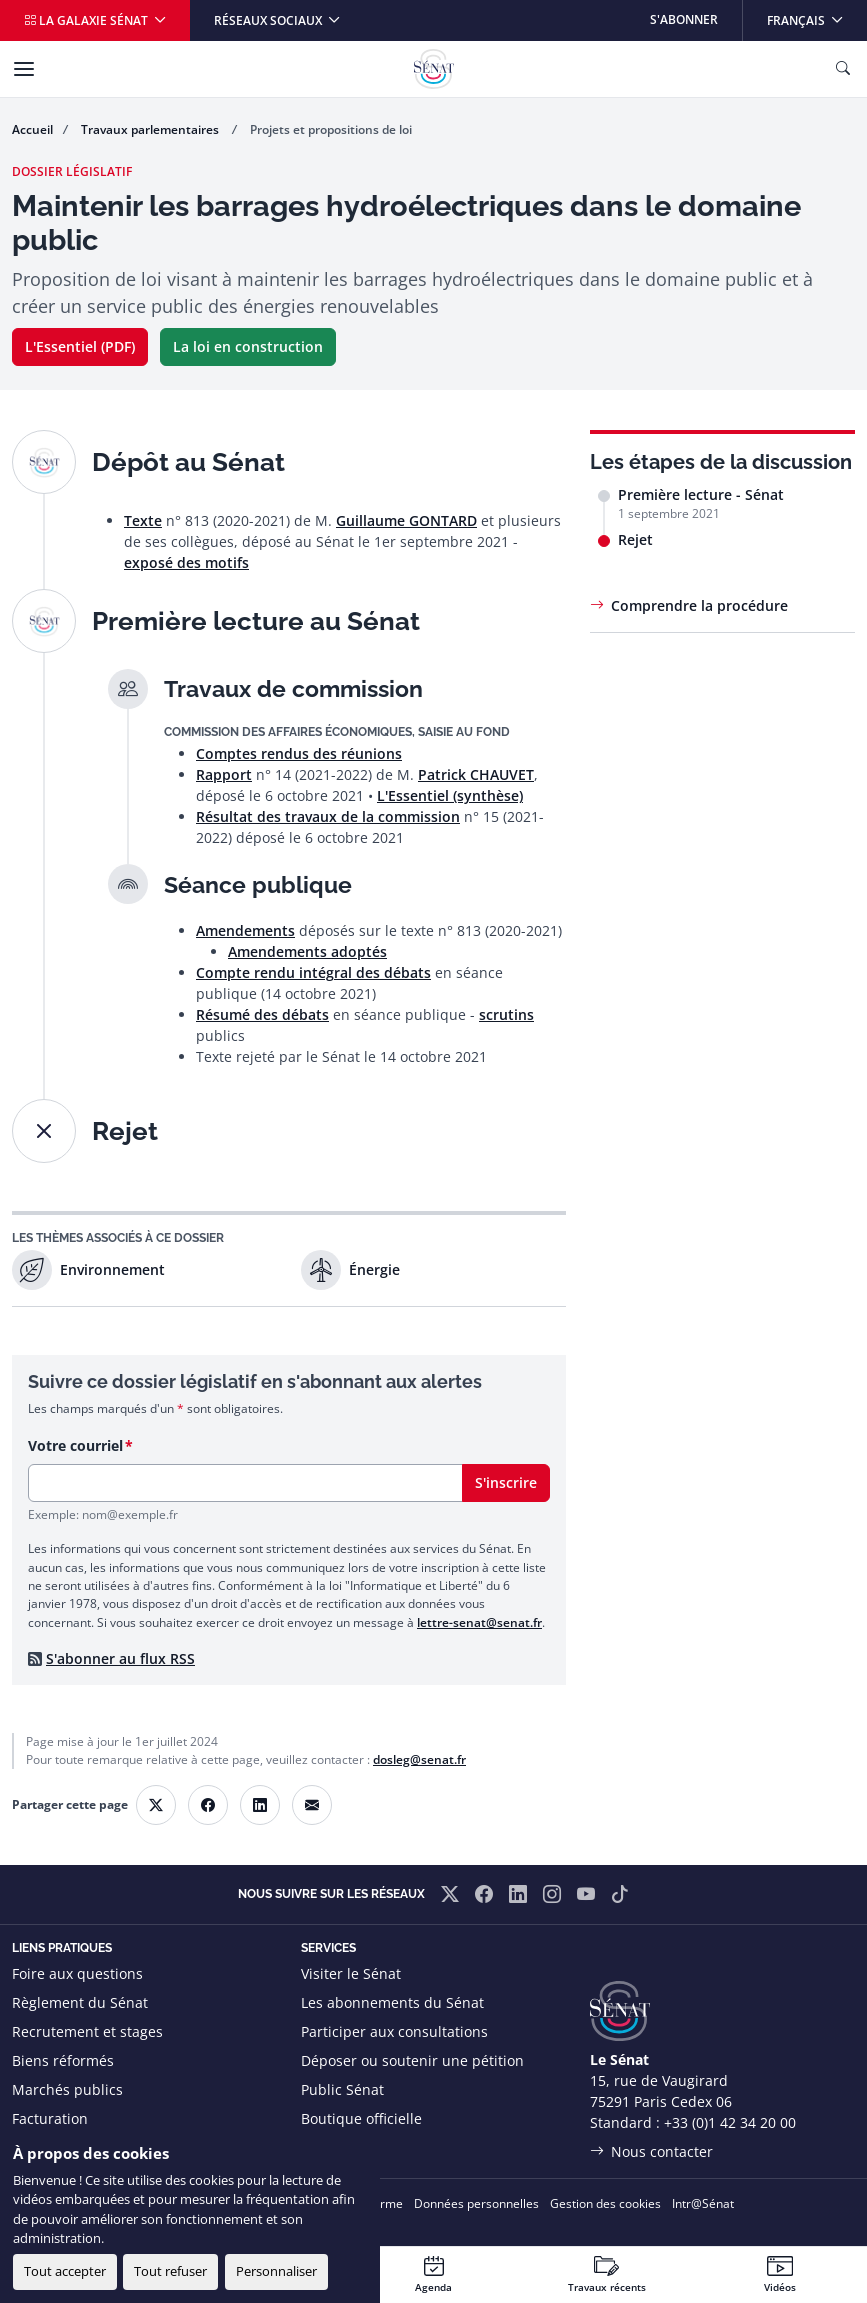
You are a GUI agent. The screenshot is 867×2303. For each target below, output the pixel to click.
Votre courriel (75, 1445)
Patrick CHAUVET (476, 774)
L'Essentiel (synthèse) (450, 795)
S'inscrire (506, 1482)
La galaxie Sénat (87, 20)
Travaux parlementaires (151, 129)
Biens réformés (63, 2060)
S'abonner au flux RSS (120, 1658)
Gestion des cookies (605, 2203)
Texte (143, 520)
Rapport (224, 774)
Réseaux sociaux (269, 20)
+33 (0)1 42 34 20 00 (730, 2122)
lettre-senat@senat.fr (479, 1622)
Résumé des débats (262, 1014)
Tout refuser (170, 2271)
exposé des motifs (186, 562)
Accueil (32, 129)
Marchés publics (67, 2089)
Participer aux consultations (394, 2031)
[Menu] (24, 69)
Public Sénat (342, 2089)
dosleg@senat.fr (419, 1759)
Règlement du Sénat (80, 2002)
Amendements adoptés (307, 951)
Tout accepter (65, 2271)
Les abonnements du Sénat (392, 2002)
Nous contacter (662, 2151)
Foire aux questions (77, 1973)
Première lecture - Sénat (701, 494)
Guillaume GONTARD (406, 520)
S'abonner (684, 19)
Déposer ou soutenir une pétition (412, 2060)
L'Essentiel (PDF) (80, 346)
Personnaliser (276, 2271)
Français (816, 14)
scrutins (506, 1014)
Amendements (245, 930)
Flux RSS (329, 2147)
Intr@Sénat (703, 2203)
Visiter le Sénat (351, 1973)
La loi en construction (248, 346)
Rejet (635, 539)
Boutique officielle (361, 2118)
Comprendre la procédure (699, 605)
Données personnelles (476, 2203)
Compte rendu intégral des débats (313, 972)
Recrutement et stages (87, 2031)
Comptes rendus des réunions (299, 753)
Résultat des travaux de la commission (328, 816)
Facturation (50, 2118)
